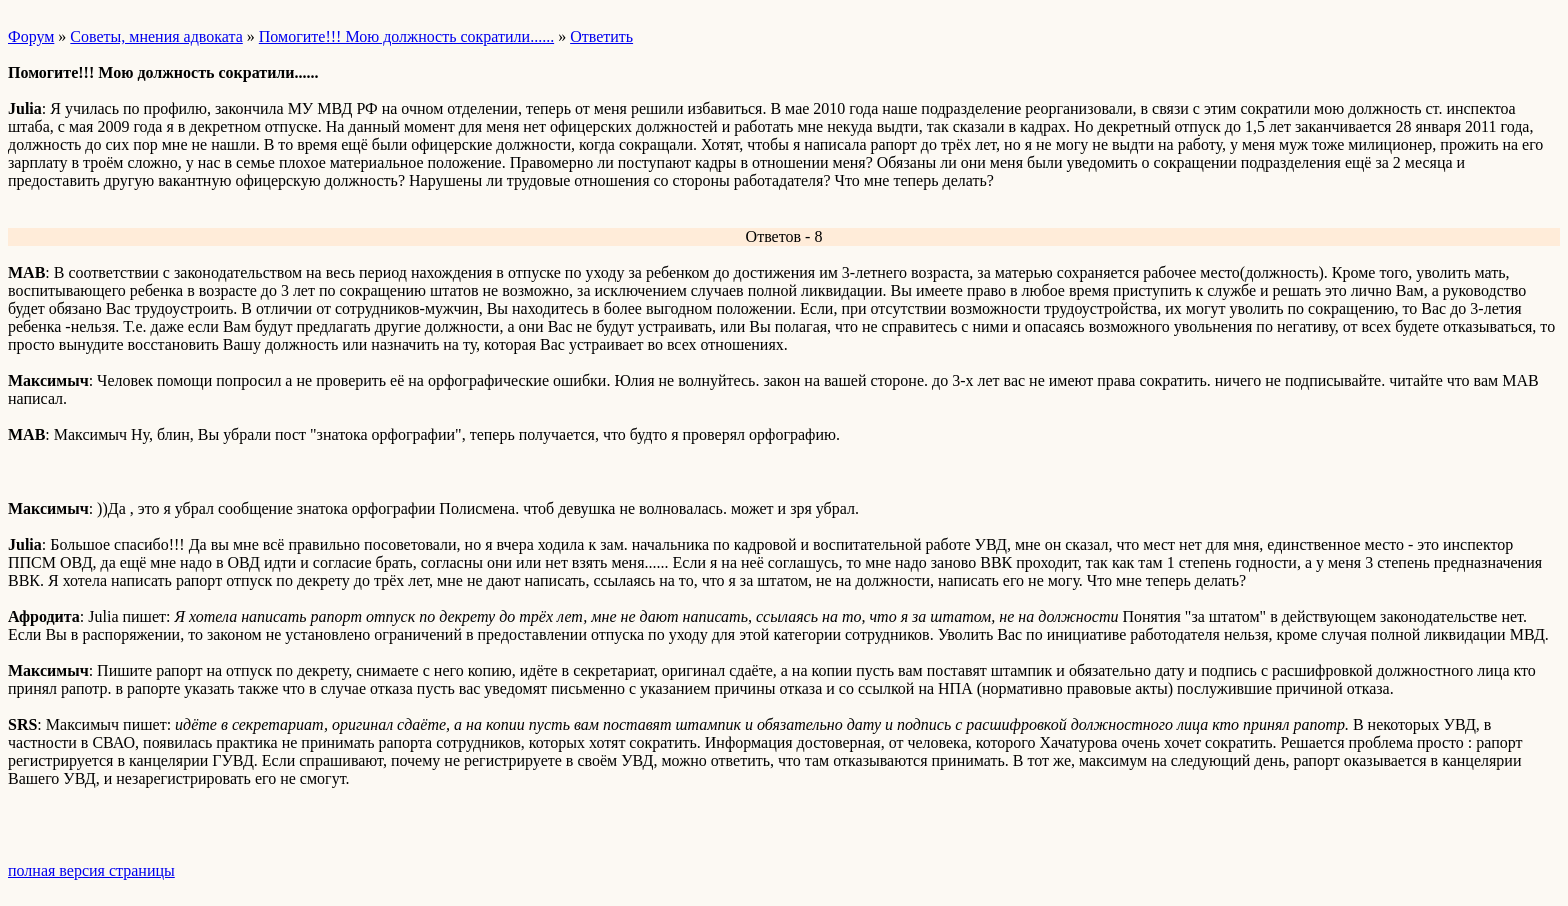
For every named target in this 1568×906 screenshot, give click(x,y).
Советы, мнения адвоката (156, 36)
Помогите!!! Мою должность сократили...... (406, 36)
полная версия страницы (91, 870)
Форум (31, 36)
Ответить (601, 36)
